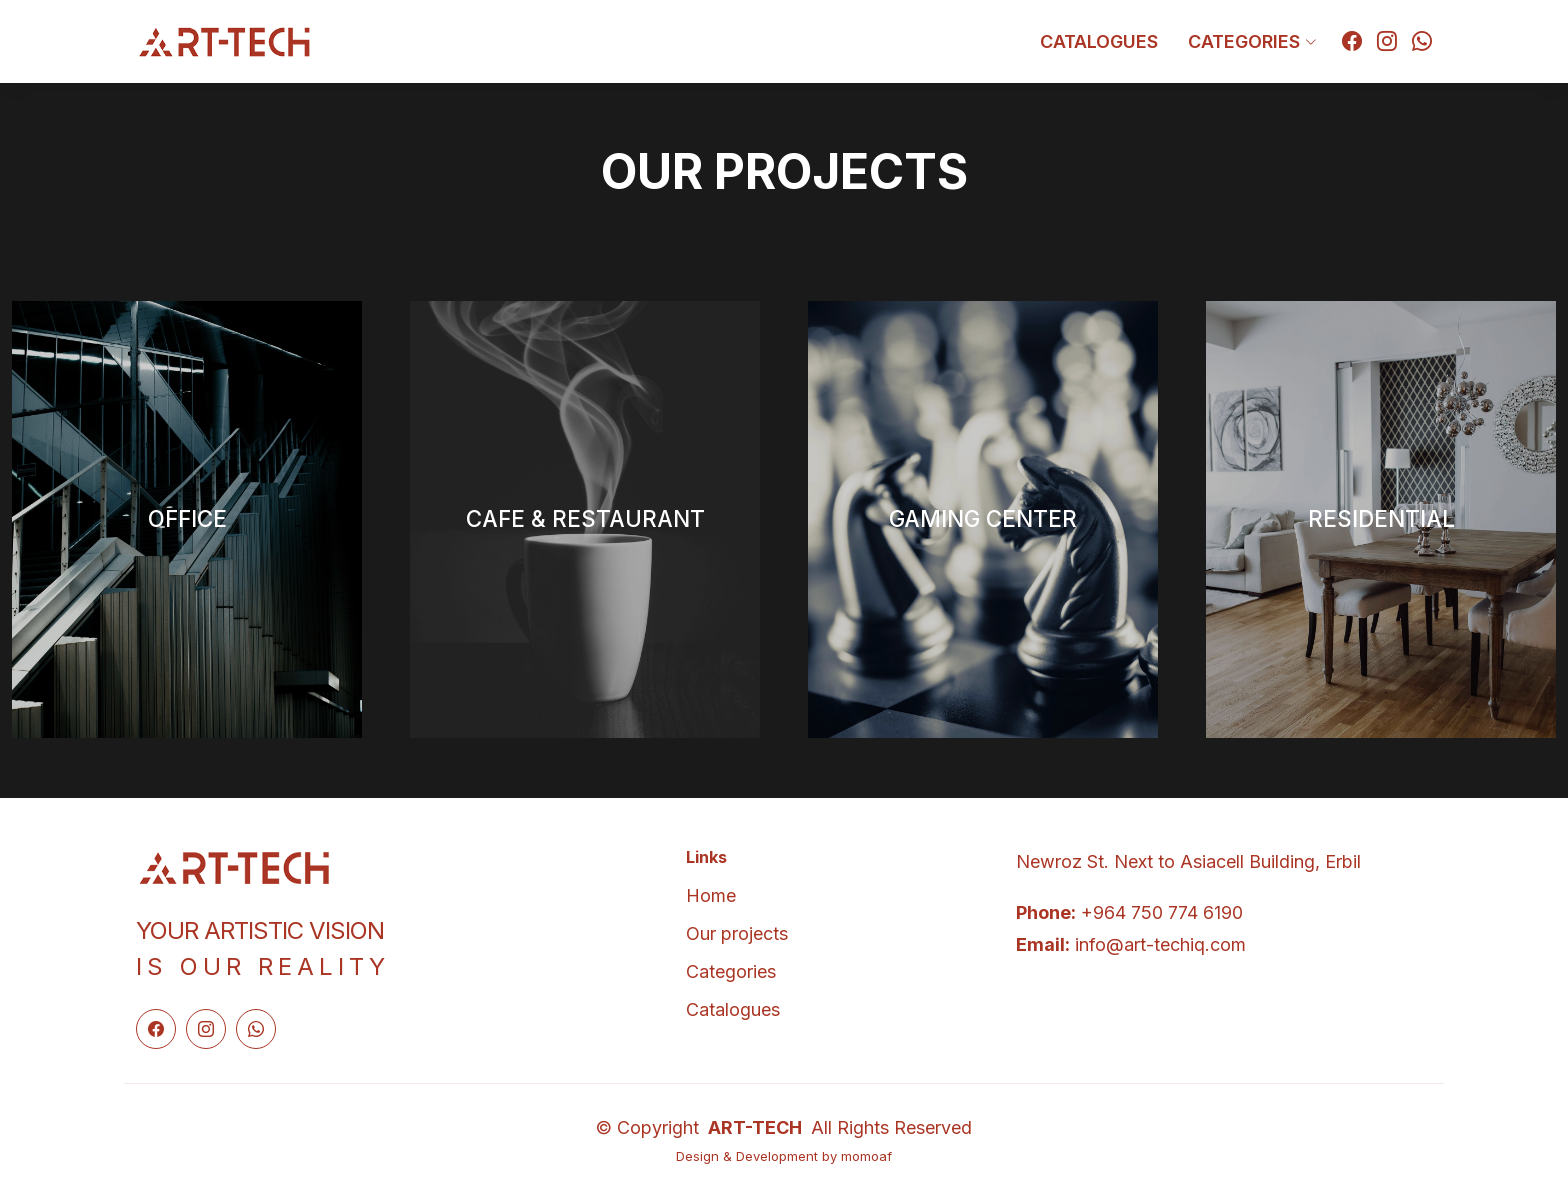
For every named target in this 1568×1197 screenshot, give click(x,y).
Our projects (737, 934)
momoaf (866, 1156)
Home (711, 896)
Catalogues (1099, 41)
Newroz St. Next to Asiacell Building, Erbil (1188, 861)
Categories (731, 972)
